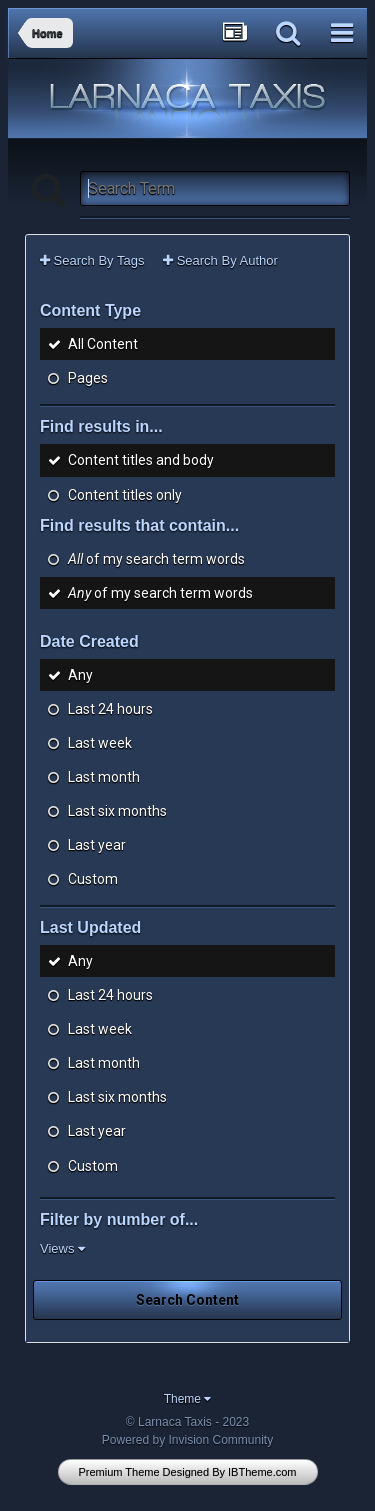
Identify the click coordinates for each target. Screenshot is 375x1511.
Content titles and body (141, 461)
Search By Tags (92, 260)
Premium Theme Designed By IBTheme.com (187, 1472)
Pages (88, 378)
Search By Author (220, 260)
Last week (100, 743)
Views (62, 1248)
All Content (103, 344)
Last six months (117, 811)
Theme (188, 1399)
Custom (93, 879)
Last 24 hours (110, 709)
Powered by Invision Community (187, 1440)
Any (80, 675)
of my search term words (156, 559)
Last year (97, 845)
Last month (104, 777)
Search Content (187, 1300)
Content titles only (125, 495)
